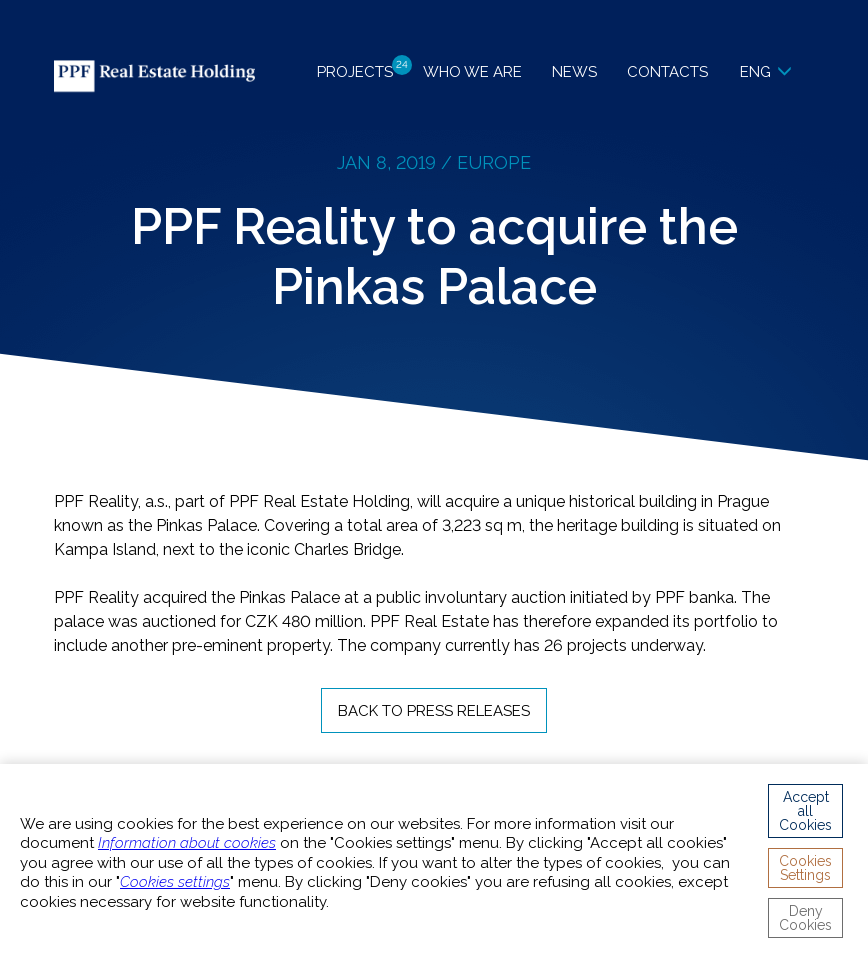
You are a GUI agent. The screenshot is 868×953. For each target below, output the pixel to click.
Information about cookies (187, 843)
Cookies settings (175, 882)
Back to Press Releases (434, 711)
